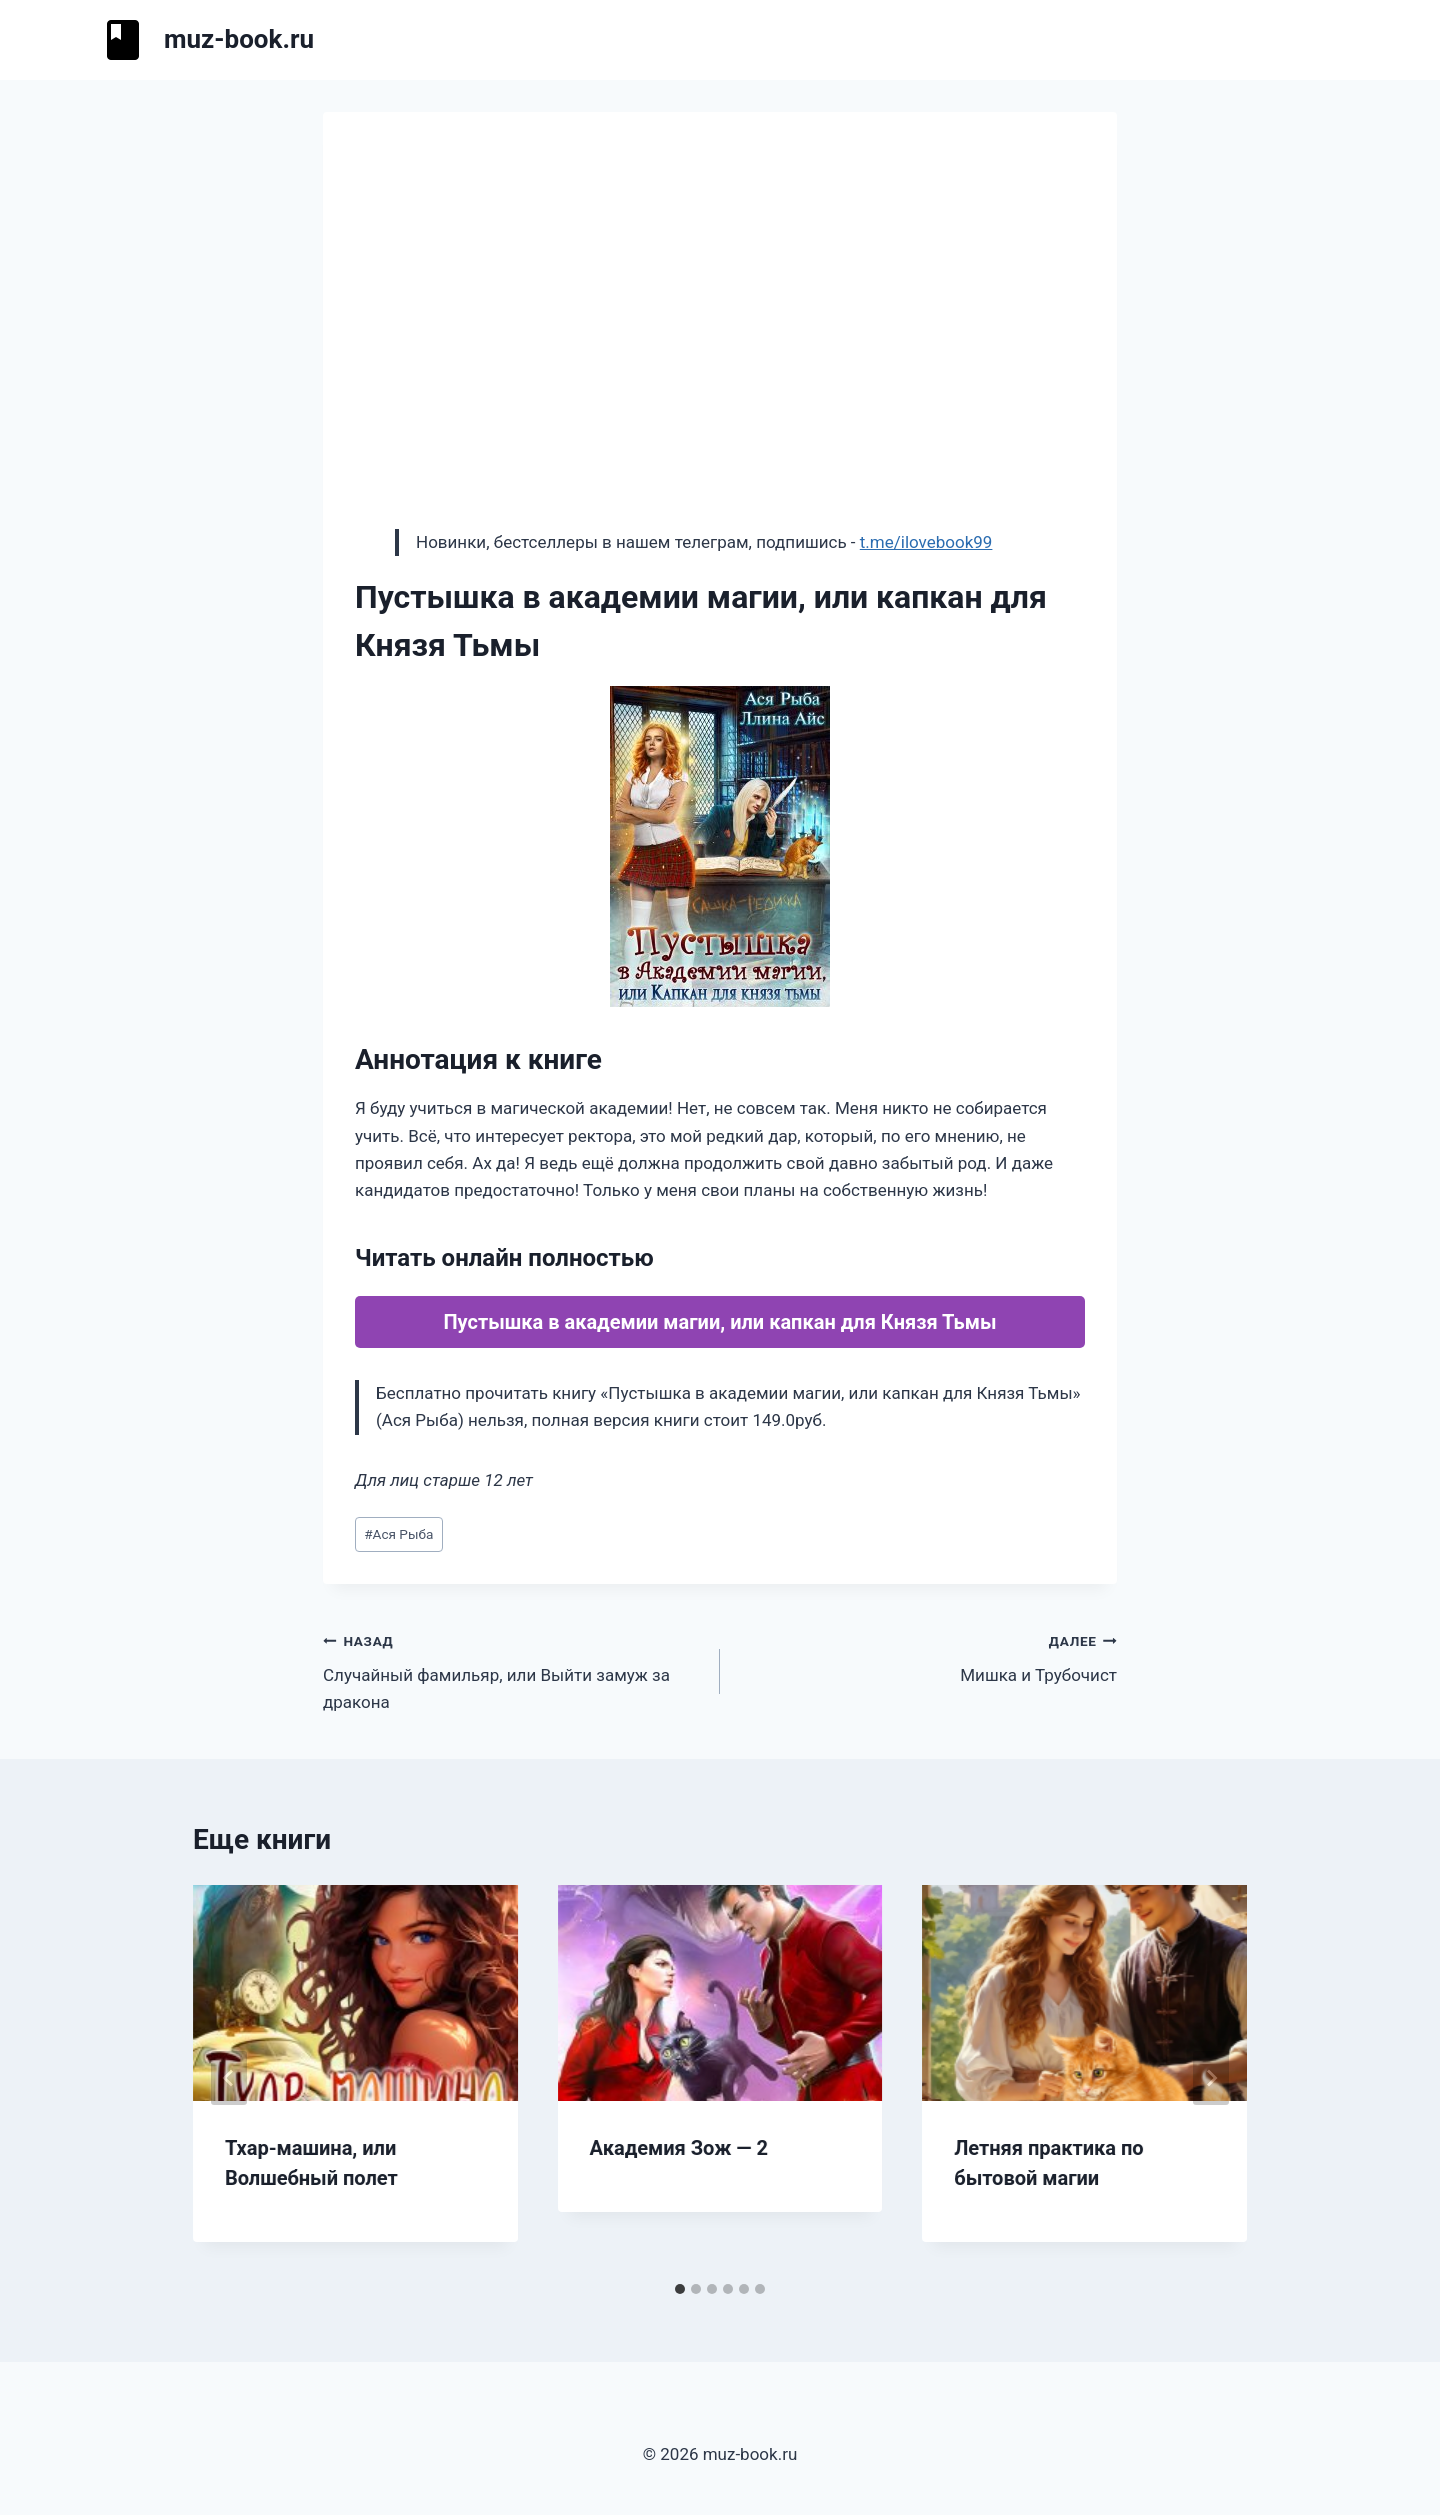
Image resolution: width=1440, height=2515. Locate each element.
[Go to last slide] (229, 2078)
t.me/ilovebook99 (926, 542)
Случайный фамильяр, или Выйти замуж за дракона (513, 1670)
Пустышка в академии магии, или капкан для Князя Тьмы (719, 1322)
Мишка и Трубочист (927, 1656)
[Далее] (1211, 2078)
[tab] (680, 2289)
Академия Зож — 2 (679, 2148)
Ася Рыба (398, 1534)
